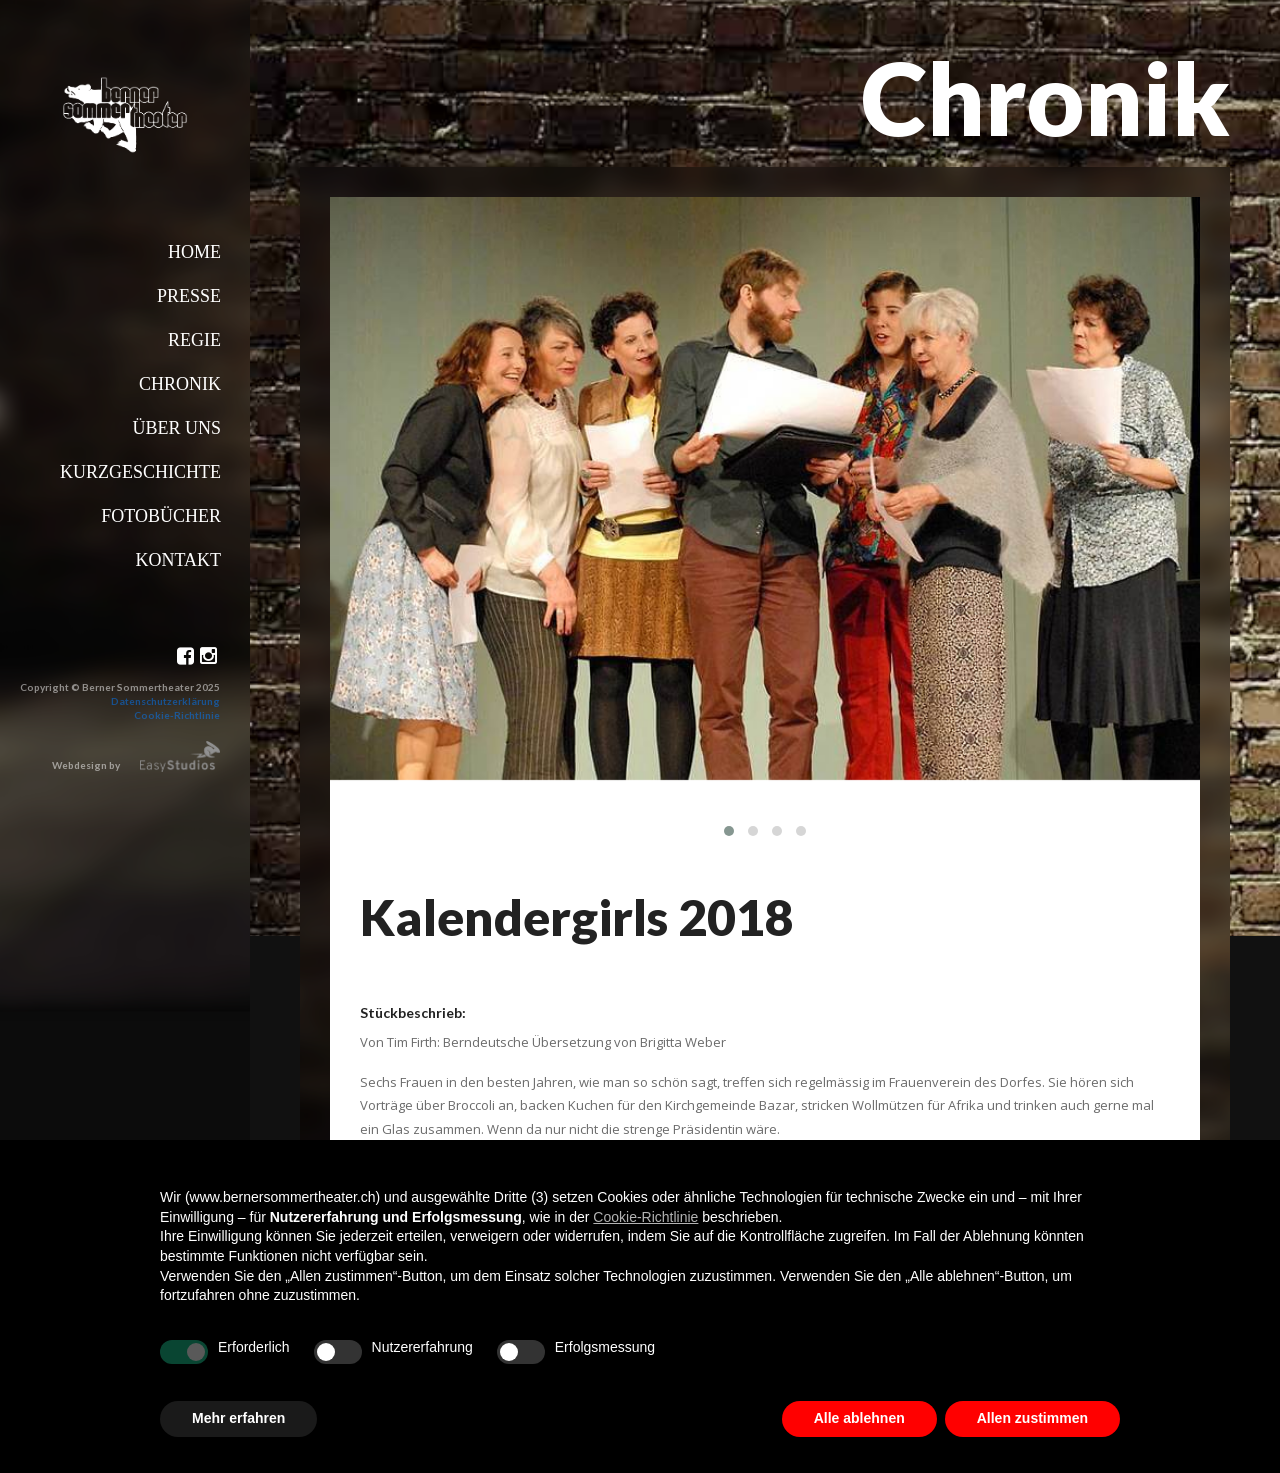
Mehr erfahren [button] (238, 1418)
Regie (194, 340)
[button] (729, 831)
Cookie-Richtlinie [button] (645, 1217)
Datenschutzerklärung (165, 701)
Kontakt (178, 560)
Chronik (180, 384)
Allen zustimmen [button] (1032, 1418)
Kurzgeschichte (140, 472)
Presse (189, 296)
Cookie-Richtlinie (177, 715)
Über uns (176, 428)
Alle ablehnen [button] (859, 1418)
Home (194, 252)
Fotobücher (161, 516)
